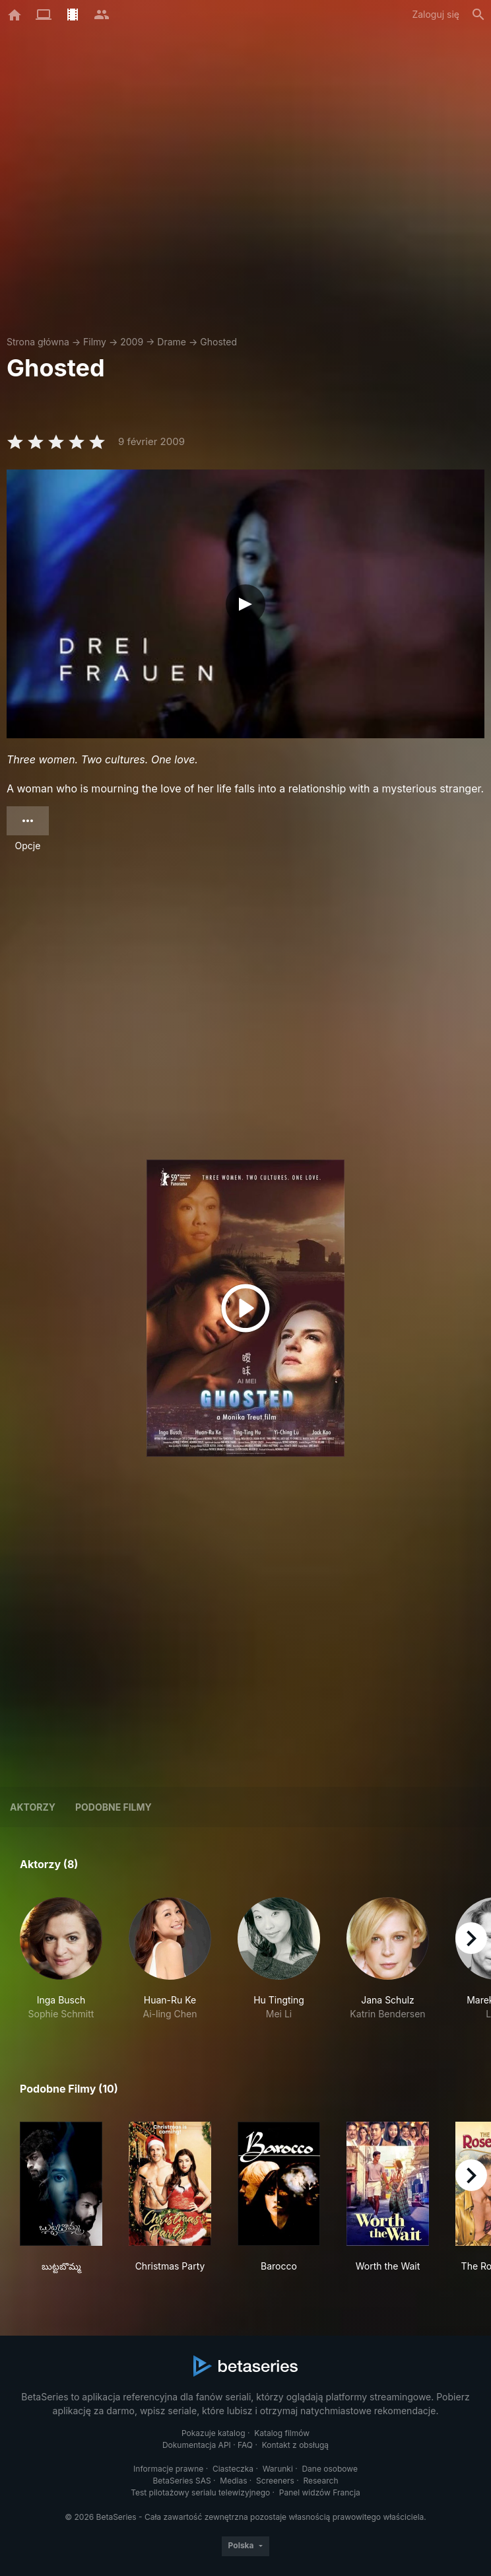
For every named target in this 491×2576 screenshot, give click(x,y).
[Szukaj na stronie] (478, 14)
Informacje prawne (168, 2469)
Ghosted (218, 341)
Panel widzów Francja (319, 2492)
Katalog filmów (282, 2433)
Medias (233, 2481)
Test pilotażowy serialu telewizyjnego (200, 2492)
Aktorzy (32, 1807)
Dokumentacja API (196, 2445)
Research (320, 2481)
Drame (171, 341)
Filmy (94, 341)
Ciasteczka (233, 2469)
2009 (131, 341)
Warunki (278, 2469)
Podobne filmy (113, 1807)
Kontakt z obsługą (295, 2445)
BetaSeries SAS (182, 2481)
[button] (61, 1959)
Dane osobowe (330, 2469)
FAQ (245, 2445)
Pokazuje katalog (213, 2433)
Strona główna (38, 341)
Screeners (275, 2481)
